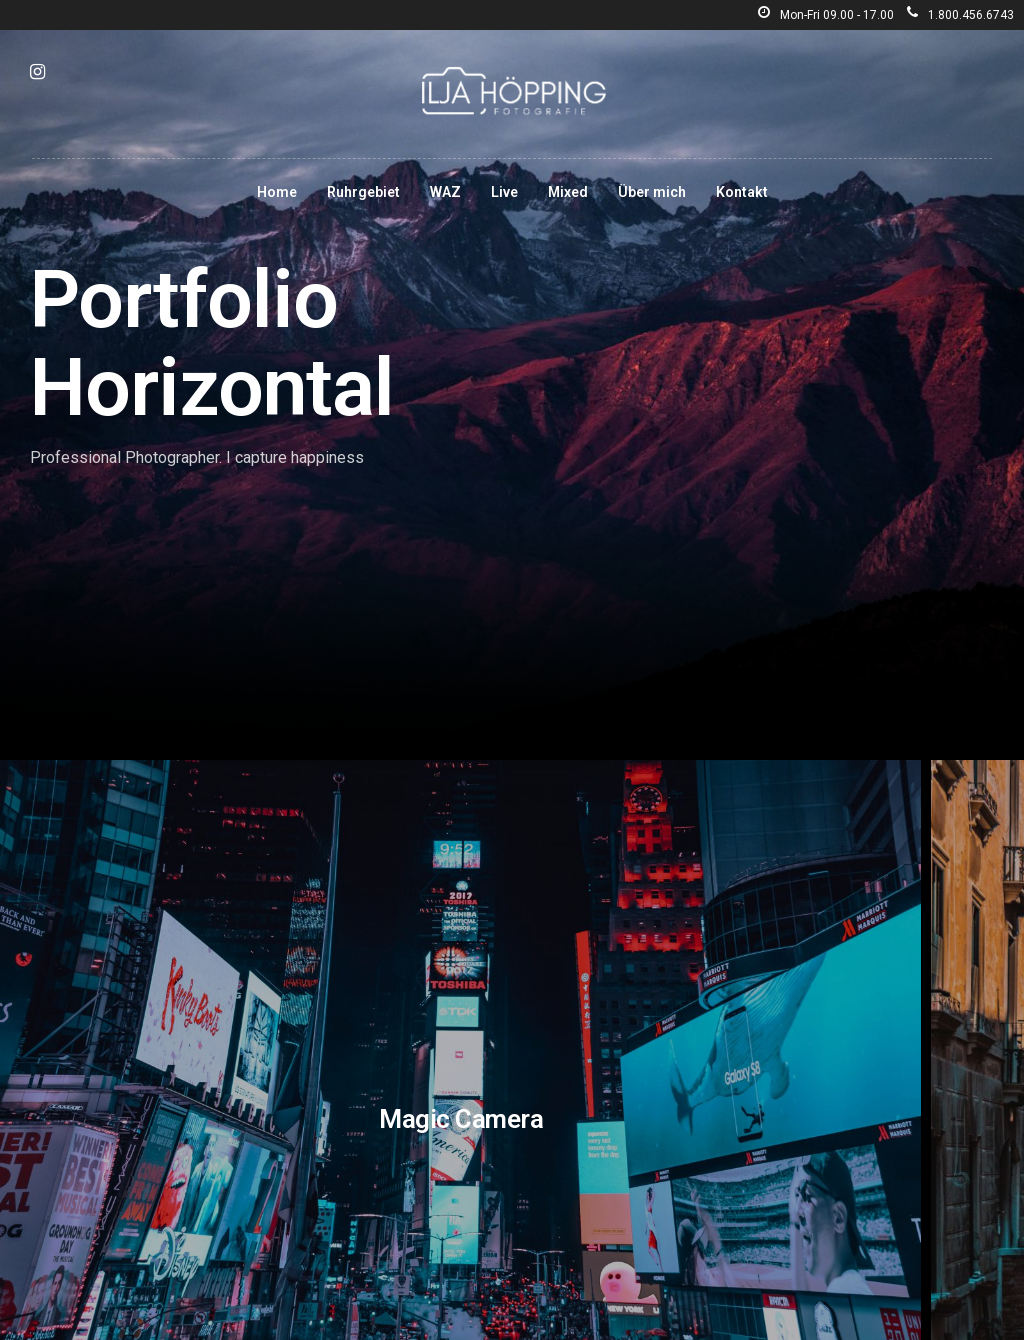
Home (277, 192)
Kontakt (742, 192)
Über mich (652, 192)
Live (504, 192)
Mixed (568, 192)
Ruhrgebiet (363, 192)
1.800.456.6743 (960, 15)
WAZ (445, 192)
